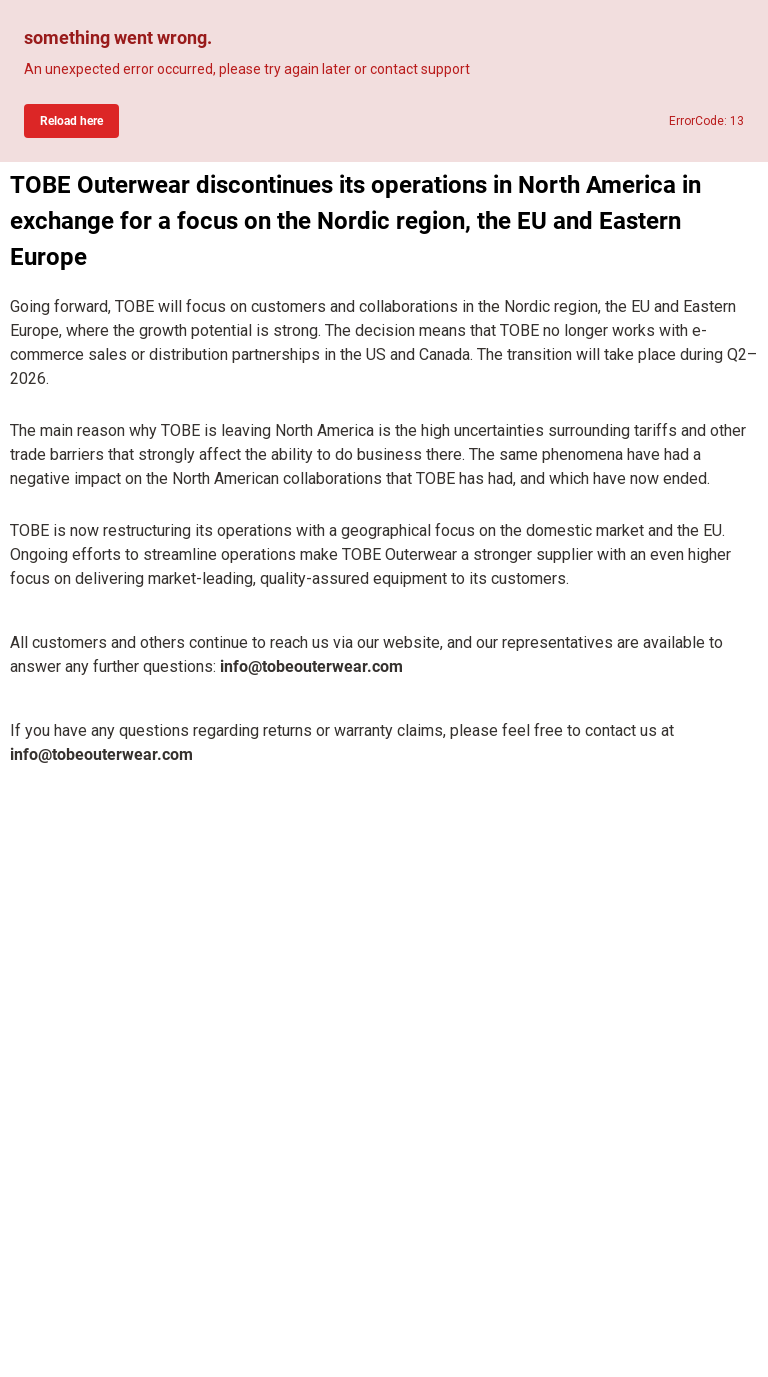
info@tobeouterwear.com (311, 666)
